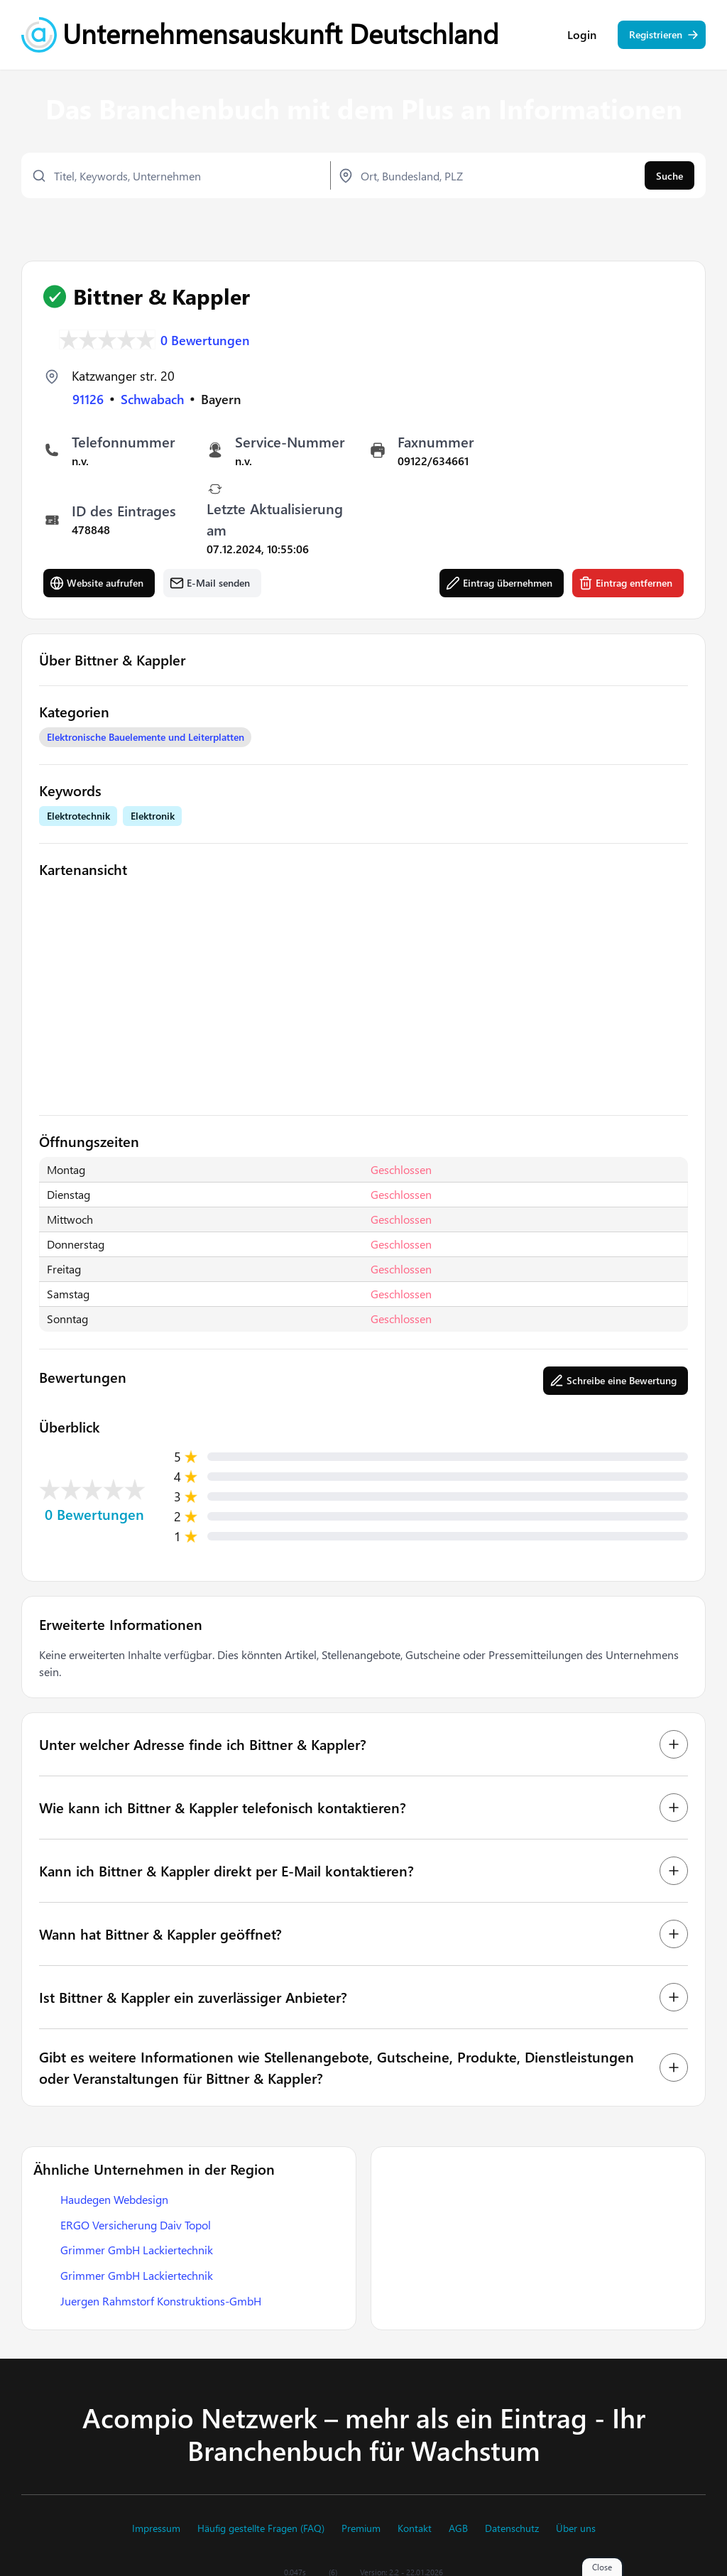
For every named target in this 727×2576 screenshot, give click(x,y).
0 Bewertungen (205, 338)
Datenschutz (512, 2528)
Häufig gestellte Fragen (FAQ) (260, 2528)
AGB (458, 2528)
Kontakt (415, 2528)
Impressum (156, 2528)
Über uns (576, 2528)
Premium (361, 2528)
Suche (669, 176)
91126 (88, 398)
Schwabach (152, 398)
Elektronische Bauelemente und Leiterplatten (145, 736)
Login (581, 35)
